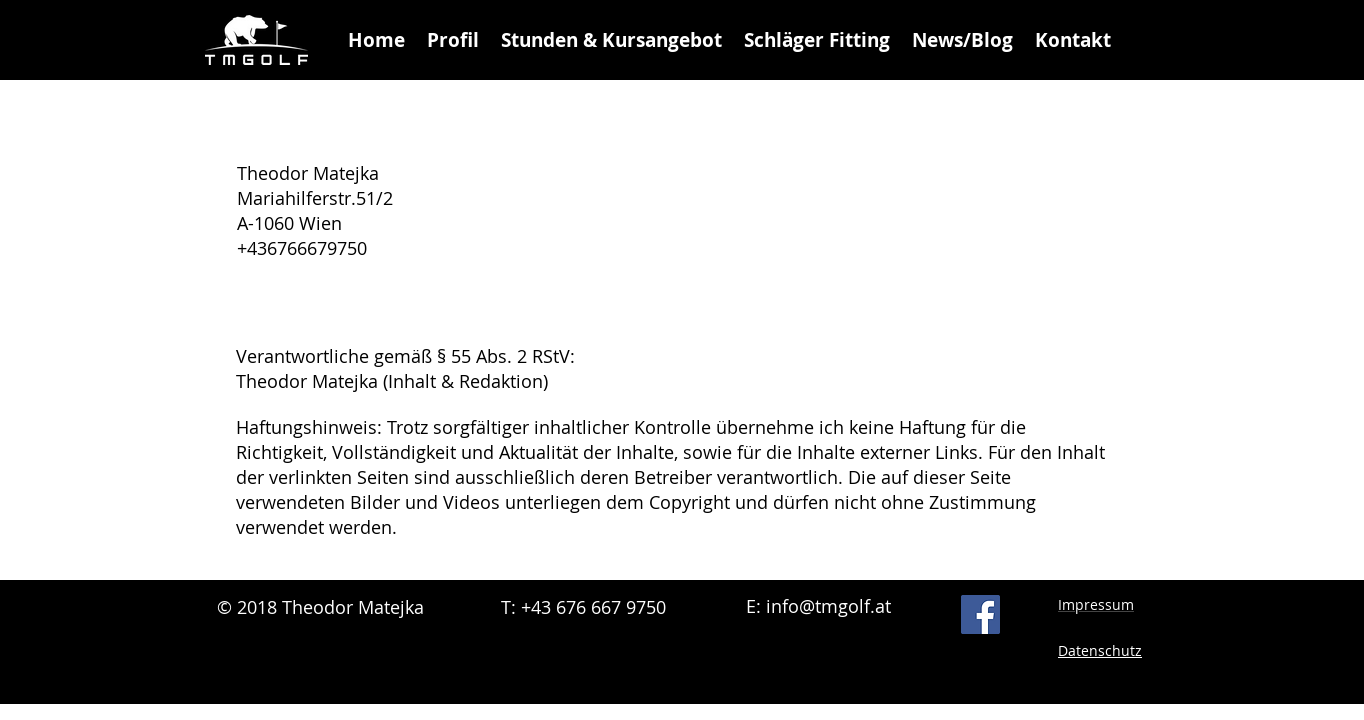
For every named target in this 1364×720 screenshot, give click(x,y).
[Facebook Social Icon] (980, 614)
